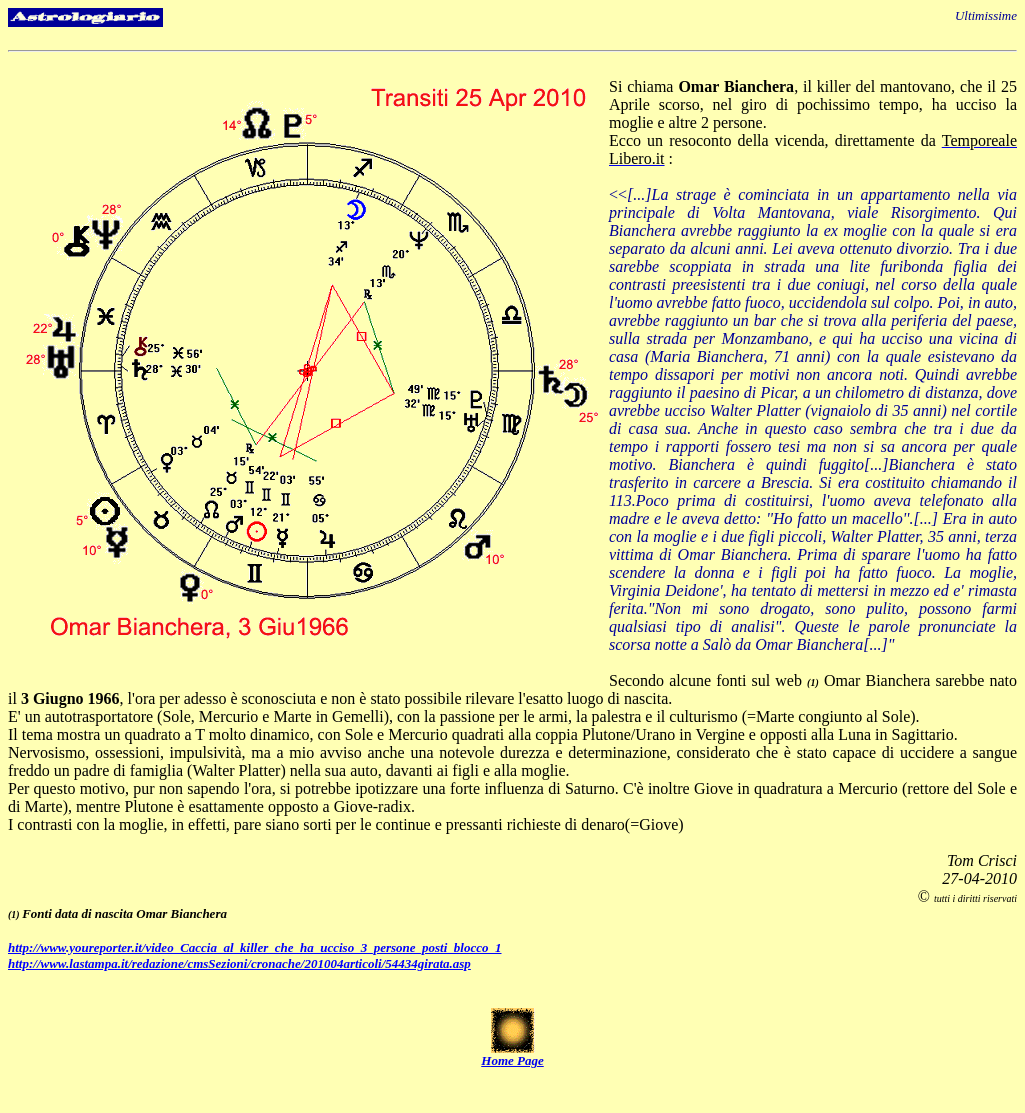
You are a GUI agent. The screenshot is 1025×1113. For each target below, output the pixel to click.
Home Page (512, 1060)
